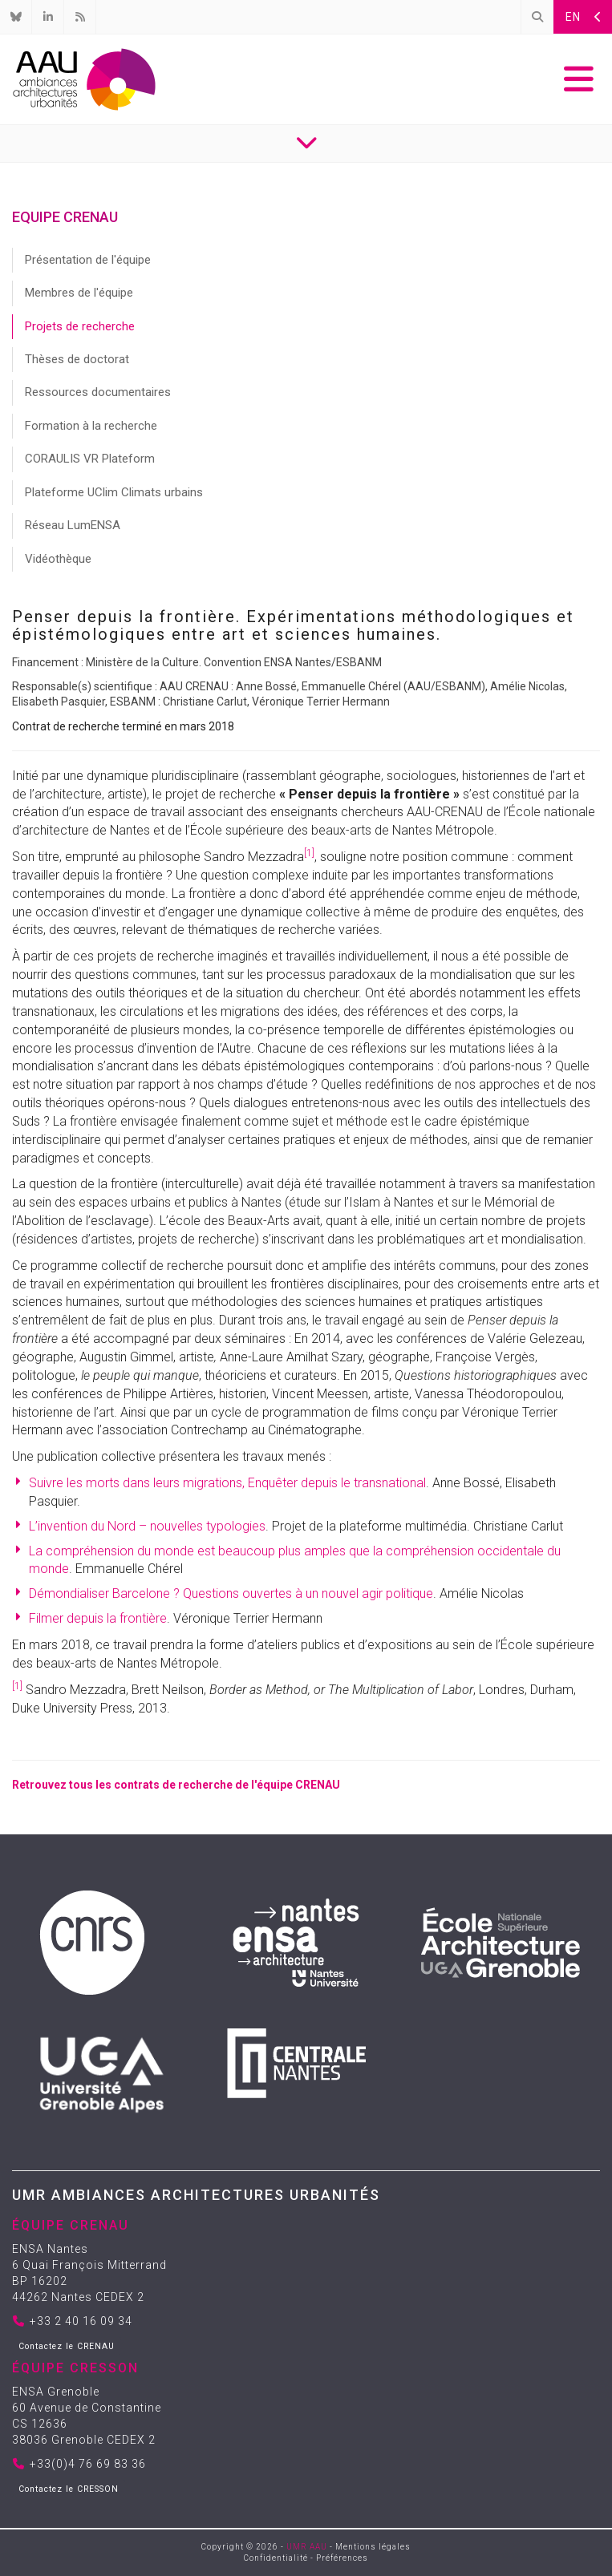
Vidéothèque (58, 559)
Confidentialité (276, 2558)
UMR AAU (306, 2546)
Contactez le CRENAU (66, 2346)
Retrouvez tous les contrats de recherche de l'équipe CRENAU (176, 1784)
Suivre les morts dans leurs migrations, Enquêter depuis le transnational (227, 1482)
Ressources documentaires (98, 392)
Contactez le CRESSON (68, 2489)
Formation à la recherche (91, 426)
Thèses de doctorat (77, 359)
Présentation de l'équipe (88, 260)
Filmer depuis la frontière (98, 1618)
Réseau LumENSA (72, 525)
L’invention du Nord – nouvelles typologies (147, 1526)
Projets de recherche (80, 326)
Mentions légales (373, 2546)
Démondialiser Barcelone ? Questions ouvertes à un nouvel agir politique (231, 1593)
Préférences (342, 2558)
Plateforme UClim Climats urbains (114, 492)
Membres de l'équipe (79, 292)
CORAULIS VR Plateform (90, 458)
